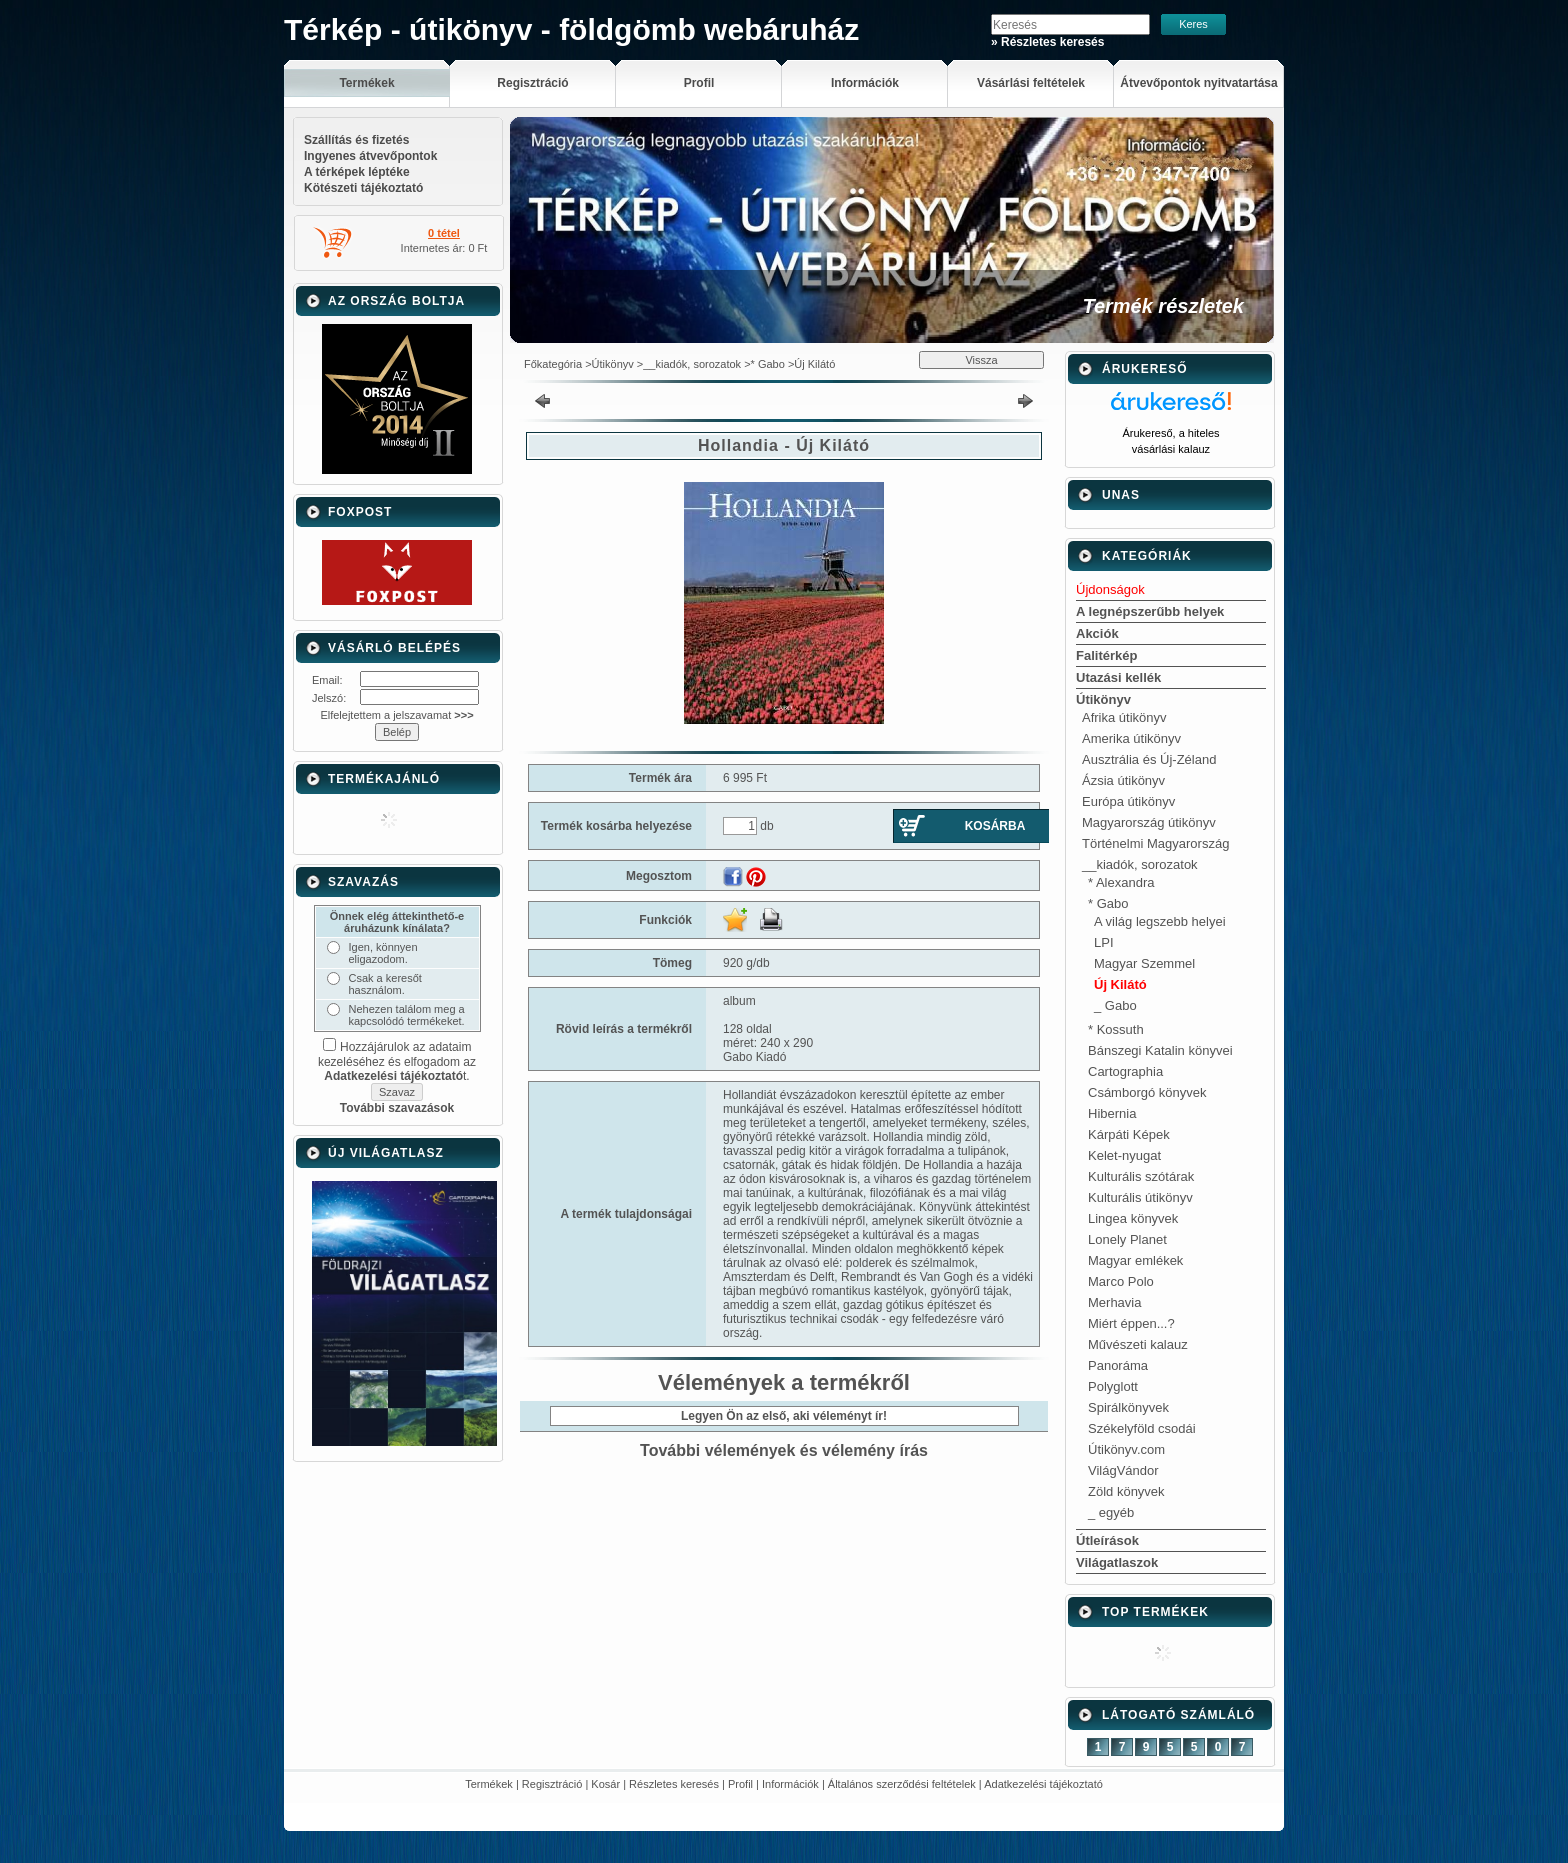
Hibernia (1112, 1113)
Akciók (1097, 633)
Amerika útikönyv (1131, 738)
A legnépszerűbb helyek (1150, 611)
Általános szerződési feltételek (902, 1784)
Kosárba (995, 826)
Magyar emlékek (1135, 1260)
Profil (740, 1784)
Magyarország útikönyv (1149, 822)
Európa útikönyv (1128, 801)
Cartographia (1125, 1071)
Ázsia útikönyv (1123, 780)
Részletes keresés (674, 1784)
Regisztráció (552, 1784)
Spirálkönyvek (1128, 1407)
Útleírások (1107, 1540)
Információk (790, 1784)
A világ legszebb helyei (1160, 921)
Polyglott (1113, 1386)
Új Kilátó (814, 364)
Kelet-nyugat (1124, 1155)
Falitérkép (1106, 655)
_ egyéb (1111, 1512)
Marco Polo (1121, 1281)
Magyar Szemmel (1144, 963)
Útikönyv (613, 364)
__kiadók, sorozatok (692, 364)
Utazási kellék (1118, 677)
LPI (1104, 942)
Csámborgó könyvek (1147, 1092)
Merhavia (1114, 1302)
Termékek (489, 1784)
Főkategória (553, 364)
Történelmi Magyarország (1155, 843)
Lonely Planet (1127, 1239)
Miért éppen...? (1131, 1323)
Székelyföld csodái (1142, 1428)
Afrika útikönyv (1124, 717)
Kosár (605, 1784)
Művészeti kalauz (1138, 1344)
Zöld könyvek (1126, 1491)
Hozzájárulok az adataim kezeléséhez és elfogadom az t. (397, 1061)
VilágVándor (1123, 1470)
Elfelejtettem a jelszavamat (396, 715)
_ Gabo (1115, 1005)
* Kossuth (1116, 1029)
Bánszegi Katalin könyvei (1160, 1050)
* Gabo (768, 364)
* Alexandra (1121, 882)
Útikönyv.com (1126, 1449)
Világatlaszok (1117, 1562)
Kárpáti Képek (1129, 1134)
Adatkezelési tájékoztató (1043, 1784)
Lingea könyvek (1133, 1218)
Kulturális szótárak (1141, 1176)
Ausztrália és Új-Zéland (1149, 759)
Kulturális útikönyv (1140, 1197)
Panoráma (1118, 1365)
